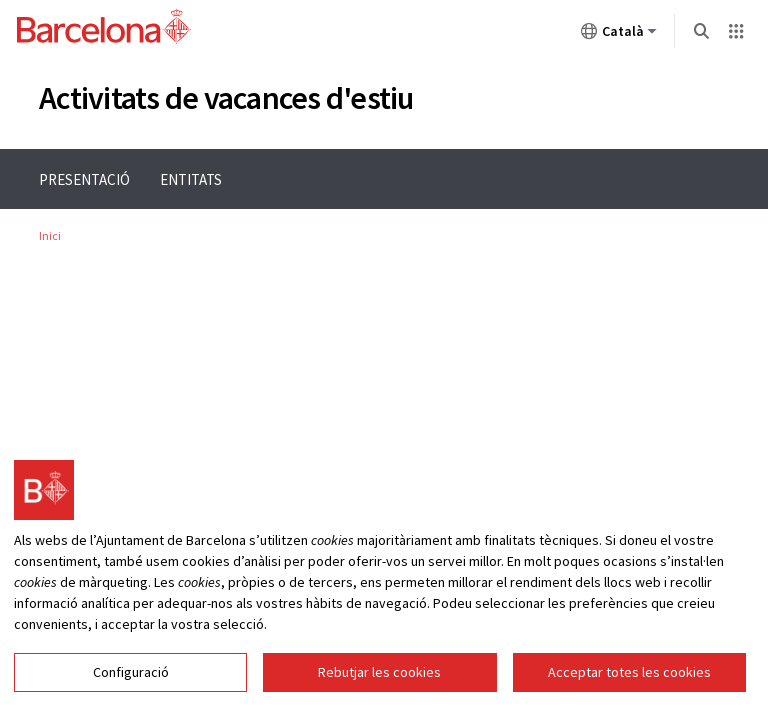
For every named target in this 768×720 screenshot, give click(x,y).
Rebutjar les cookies (379, 672)
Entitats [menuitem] (191, 179)
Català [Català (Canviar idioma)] (619, 35)
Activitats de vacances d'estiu (226, 98)
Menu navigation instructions (92, 148)
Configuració (131, 672)
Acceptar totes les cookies (629, 672)
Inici (50, 235)
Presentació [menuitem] (84, 179)
